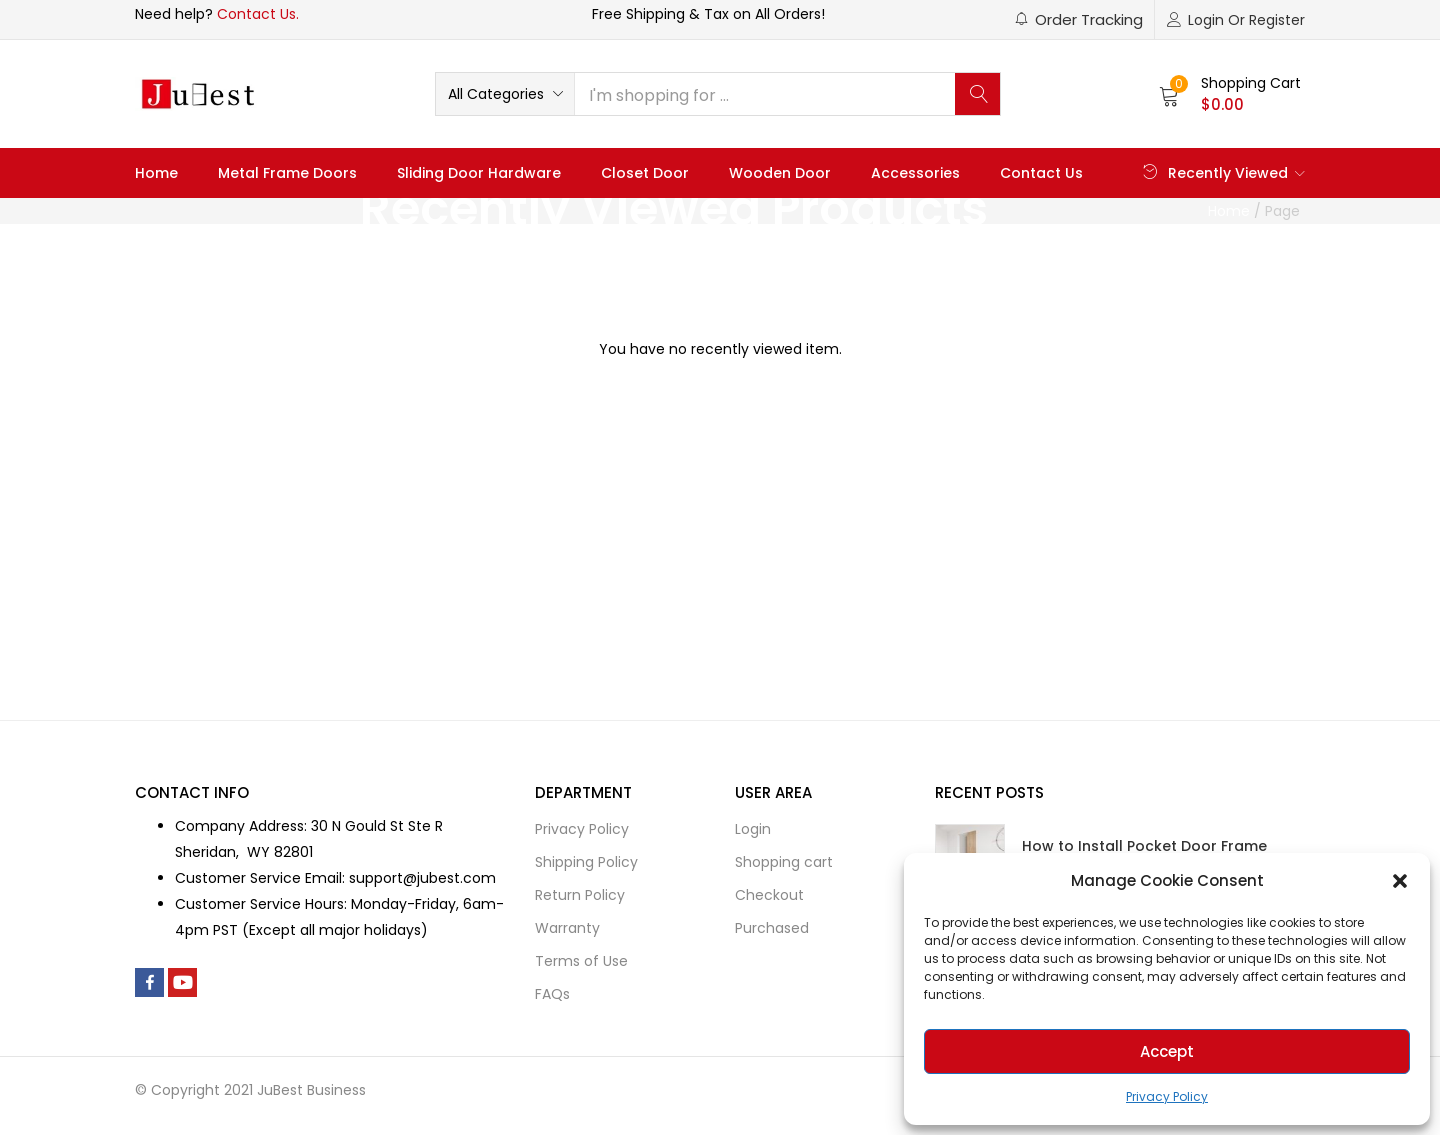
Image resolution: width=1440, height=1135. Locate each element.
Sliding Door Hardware (479, 173)
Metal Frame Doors (287, 173)
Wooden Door (780, 173)
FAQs (552, 994)
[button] (1400, 881)
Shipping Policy (586, 862)
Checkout (769, 895)
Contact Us (1041, 173)
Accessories (915, 173)
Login (753, 829)
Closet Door (645, 173)
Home (156, 173)
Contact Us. (258, 14)
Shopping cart (784, 862)
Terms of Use (581, 961)
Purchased (772, 928)
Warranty (567, 928)
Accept (1167, 1051)
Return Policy (580, 895)
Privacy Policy (1167, 1096)
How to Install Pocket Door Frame (1144, 846)
